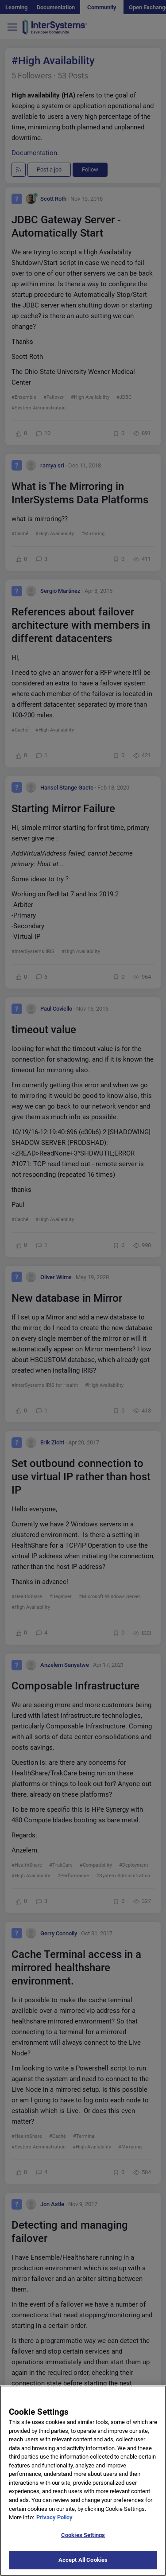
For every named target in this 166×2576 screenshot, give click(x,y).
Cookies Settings (83, 2541)
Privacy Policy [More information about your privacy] (54, 2524)
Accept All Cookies (83, 2566)
